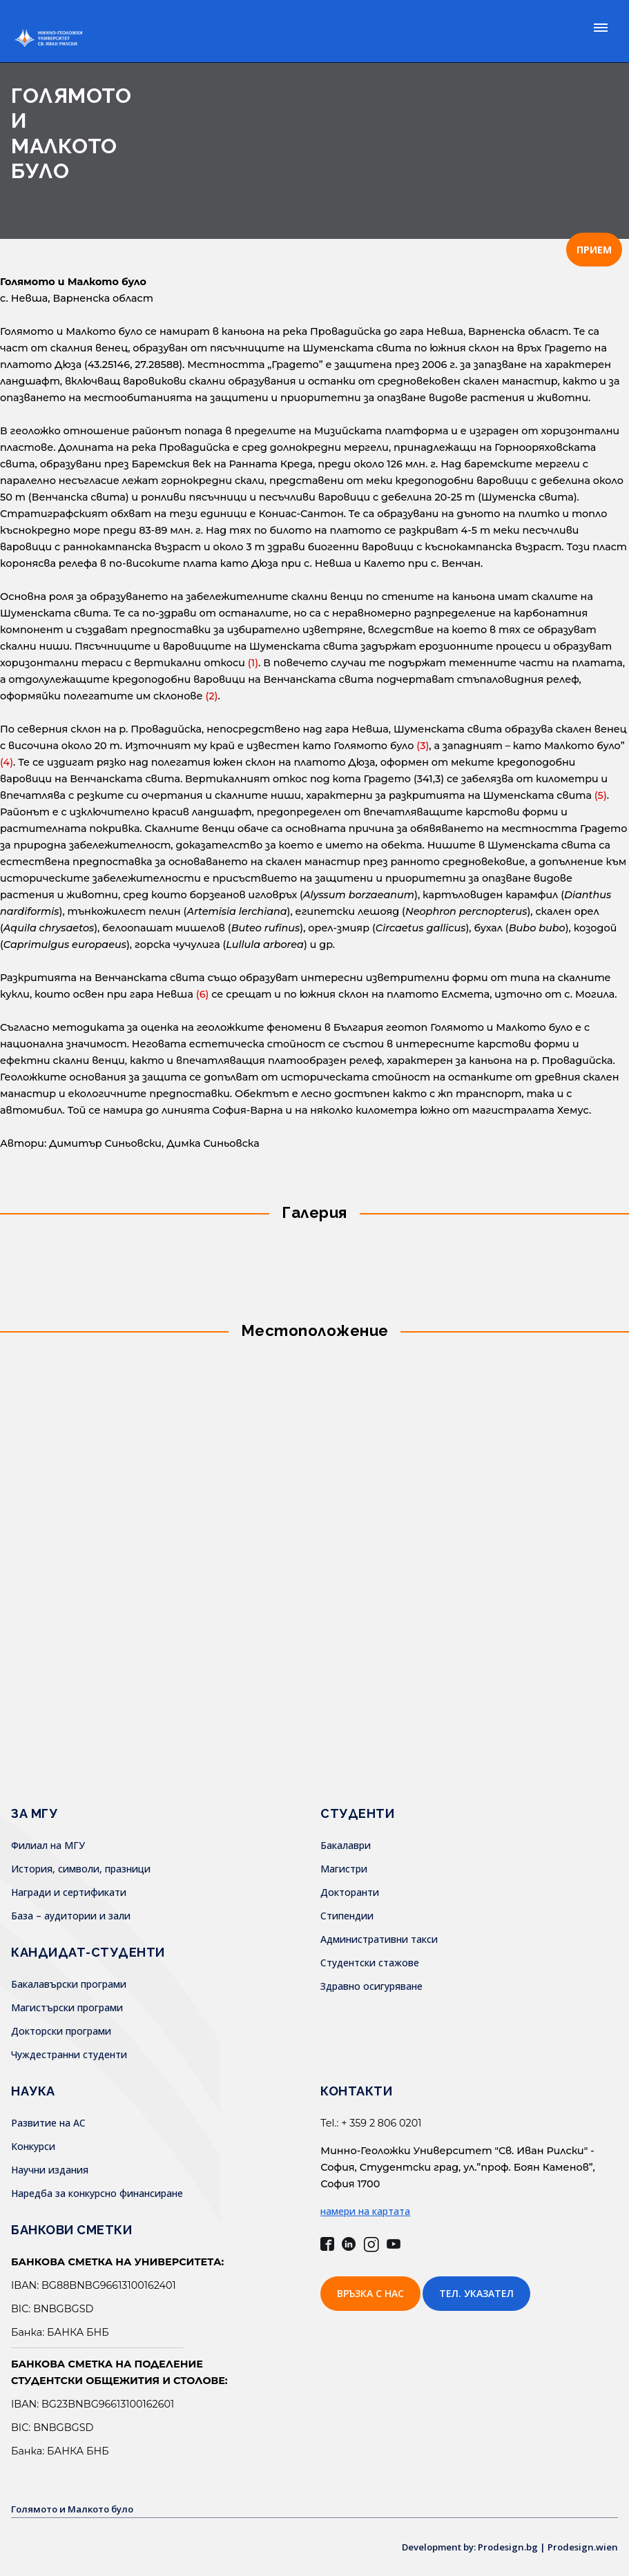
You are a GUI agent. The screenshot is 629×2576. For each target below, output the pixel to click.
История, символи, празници (81, 1868)
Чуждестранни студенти (69, 2054)
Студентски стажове (369, 1962)
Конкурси (33, 2146)
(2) (211, 696)
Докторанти (349, 1892)
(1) (253, 663)
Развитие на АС (48, 2122)
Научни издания (49, 2169)
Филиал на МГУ (48, 1845)
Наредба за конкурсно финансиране (97, 2193)
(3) (422, 745)
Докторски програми (61, 2030)
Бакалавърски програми (68, 1984)
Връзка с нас (370, 2293)
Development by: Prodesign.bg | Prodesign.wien (502, 2546)
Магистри (343, 1868)
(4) (6, 762)
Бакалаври (345, 1845)
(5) (600, 795)
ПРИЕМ (594, 249)
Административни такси (379, 1939)
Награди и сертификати (68, 1892)
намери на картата (365, 2211)
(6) (202, 994)
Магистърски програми (67, 2007)
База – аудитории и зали (70, 1915)
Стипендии (347, 1915)
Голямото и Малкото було (77, 2508)
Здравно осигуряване (371, 1986)
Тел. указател (476, 2293)
